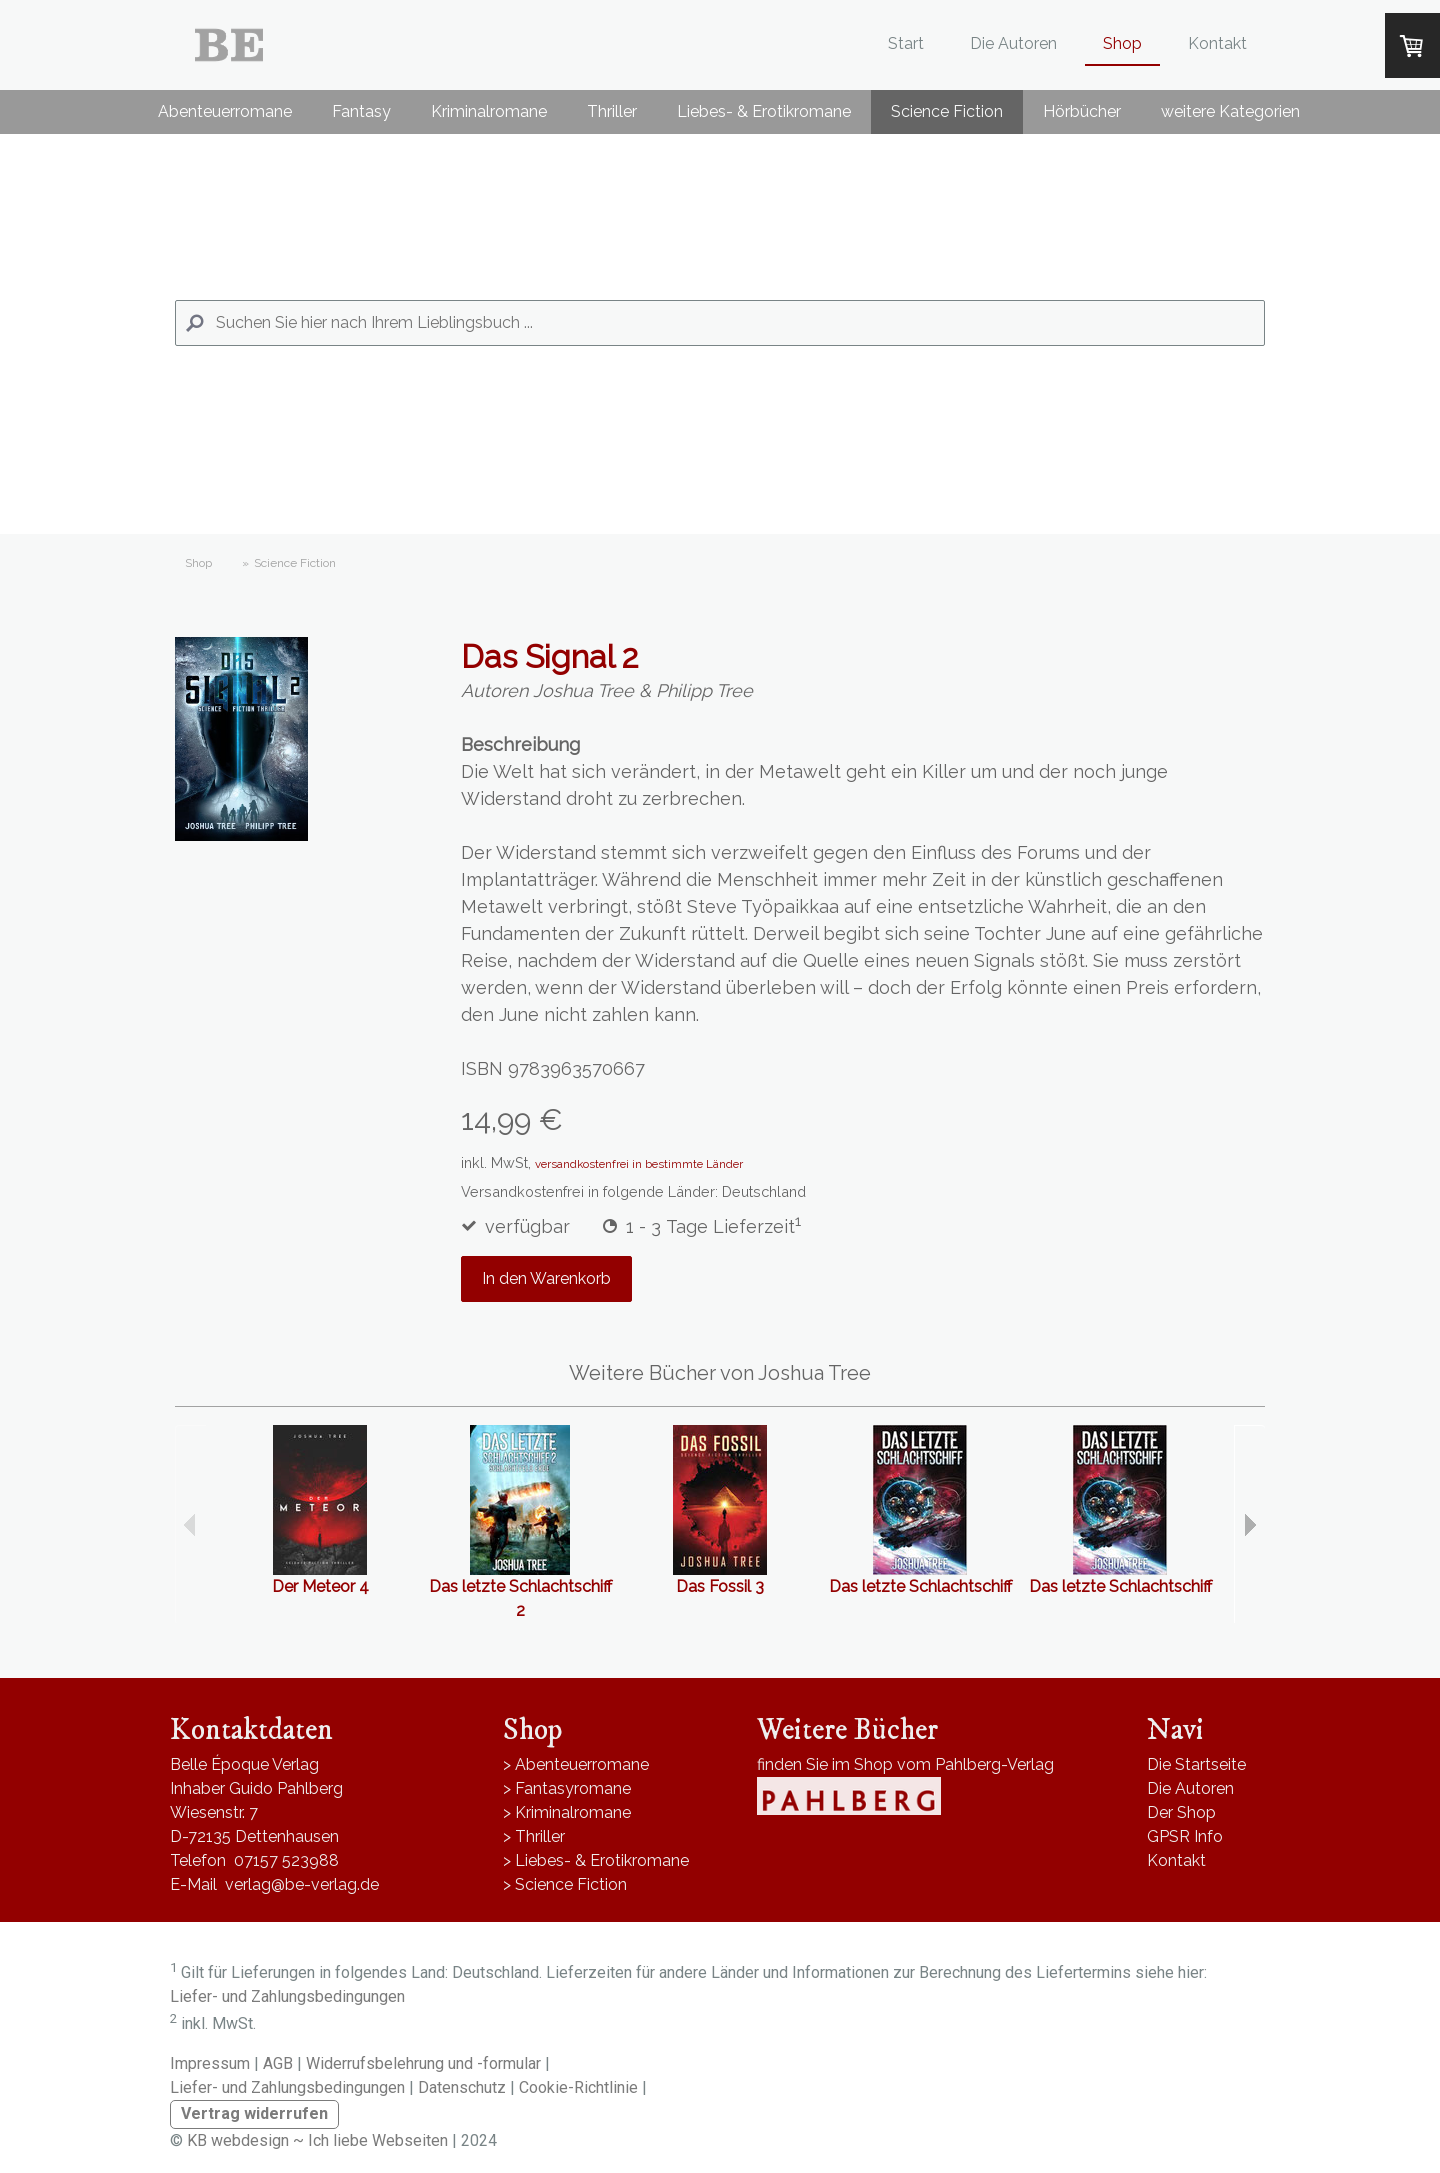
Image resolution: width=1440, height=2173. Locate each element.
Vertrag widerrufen (254, 2113)
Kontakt (1217, 43)
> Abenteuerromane (576, 1764)
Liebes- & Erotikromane (764, 111)
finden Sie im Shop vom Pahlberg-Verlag (905, 1764)
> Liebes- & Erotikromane (596, 1860)
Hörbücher (1082, 111)
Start (906, 43)
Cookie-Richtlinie (578, 2087)
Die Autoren (1013, 43)
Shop (1122, 43)
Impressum (210, 2063)
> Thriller (534, 1836)
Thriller (612, 111)
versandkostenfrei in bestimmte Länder (639, 1164)
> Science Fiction (565, 1884)
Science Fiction (947, 111)
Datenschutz (462, 2087)
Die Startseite (1196, 1764)
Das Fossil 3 (720, 1586)
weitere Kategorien (1230, 111)
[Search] (720, 323)
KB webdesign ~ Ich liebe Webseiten (317, 2140)
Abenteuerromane (225, 111)
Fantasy (361, 111)
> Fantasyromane (567, 1788)
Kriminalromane (489, 111)
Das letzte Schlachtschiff (920, 1586)
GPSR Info (1185, 1836)
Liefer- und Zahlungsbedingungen (287, 1996)
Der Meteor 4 (320, 1586)
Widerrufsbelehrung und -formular (423, 2063)
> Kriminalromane (567, 1812)
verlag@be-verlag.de (302, 1884)
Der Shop (1181, 1812)
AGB (278, 2063)
